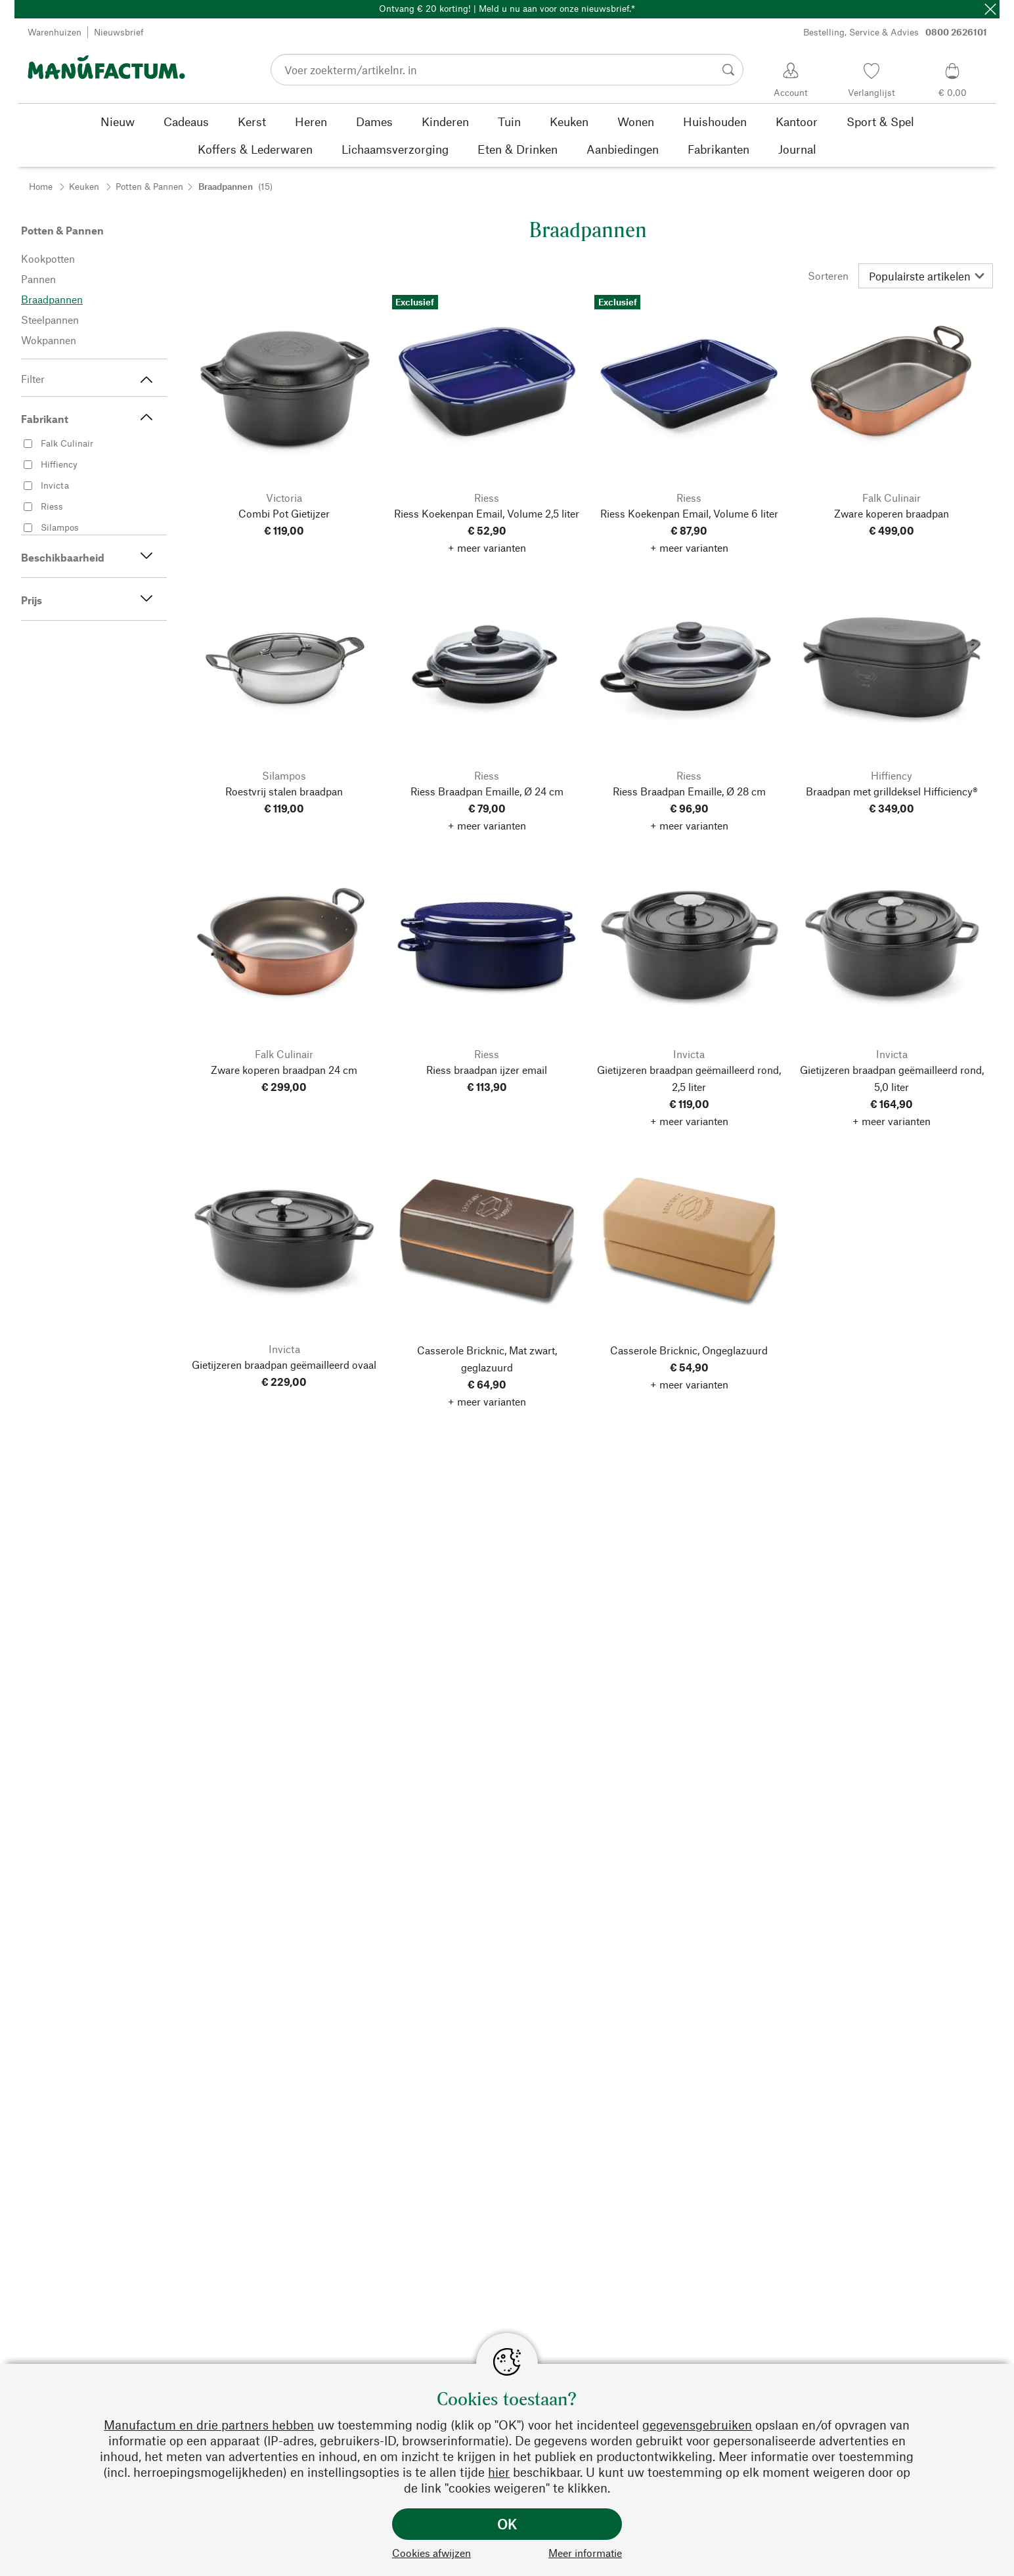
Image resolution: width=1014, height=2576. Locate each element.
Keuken (84, 186)
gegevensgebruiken (697, 2424)
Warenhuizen (54, 31)
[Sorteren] (925, 275)
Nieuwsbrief (119, 31)
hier (499, 2471)
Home (41, 186)
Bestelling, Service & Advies (895, 32)
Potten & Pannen (149, 186)
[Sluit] (990, 9)
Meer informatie (585, 2552)
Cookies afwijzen (431, 2552)
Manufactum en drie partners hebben (209, 2424)
